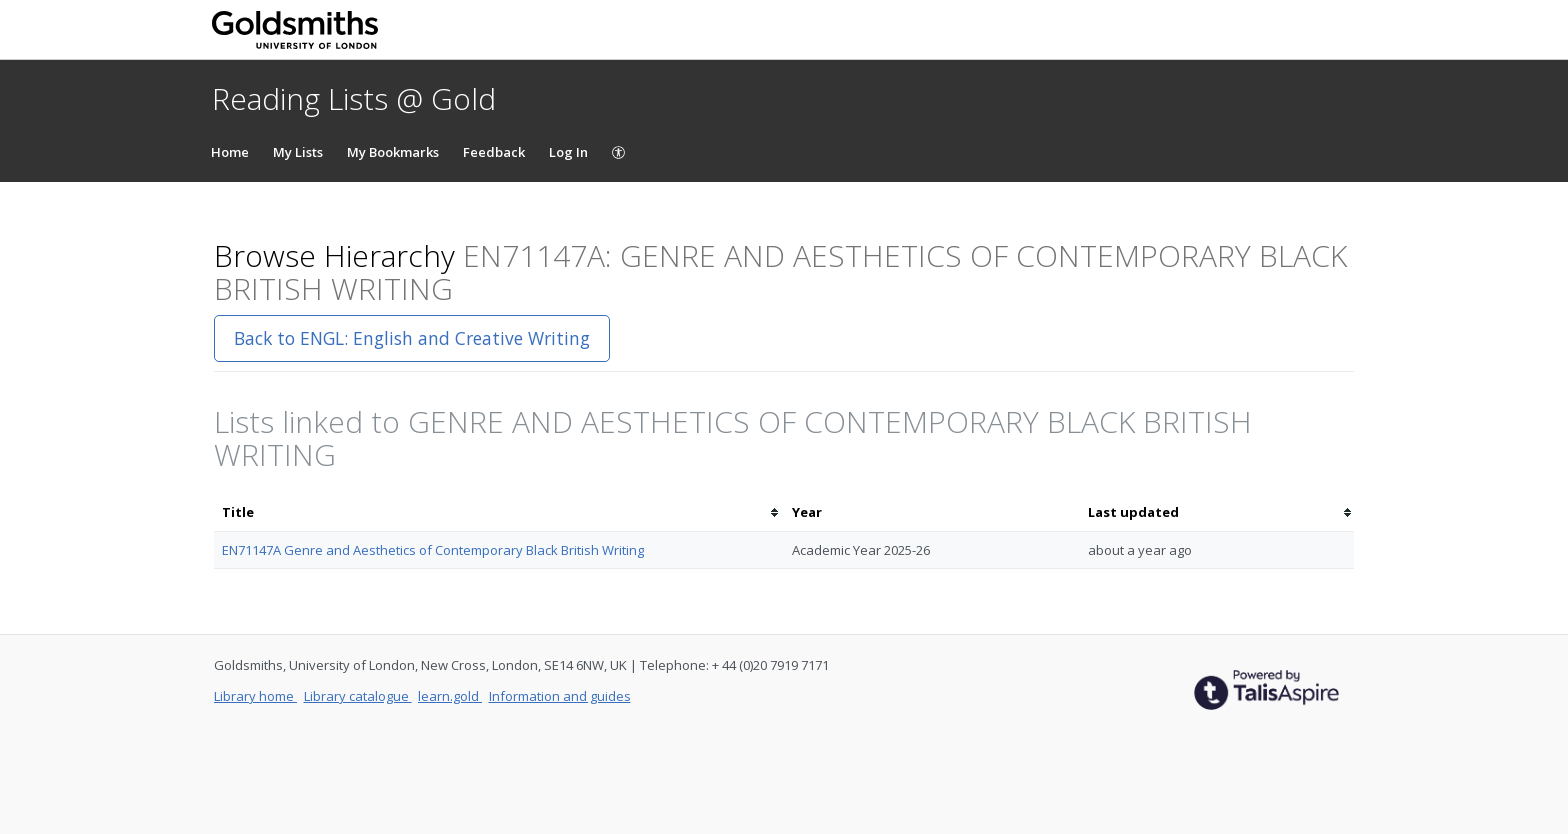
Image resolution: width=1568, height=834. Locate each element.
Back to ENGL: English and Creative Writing (412, 338)
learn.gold (450, 696)
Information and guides (560, 696)
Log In (568, 152)
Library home (255, 696)
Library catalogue (358, 696)
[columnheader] (499, 512)
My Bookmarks (393, 152)
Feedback (494, 152)
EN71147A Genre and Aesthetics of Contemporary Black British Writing (433, 550)
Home (230, 152)
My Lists (298, 152)
